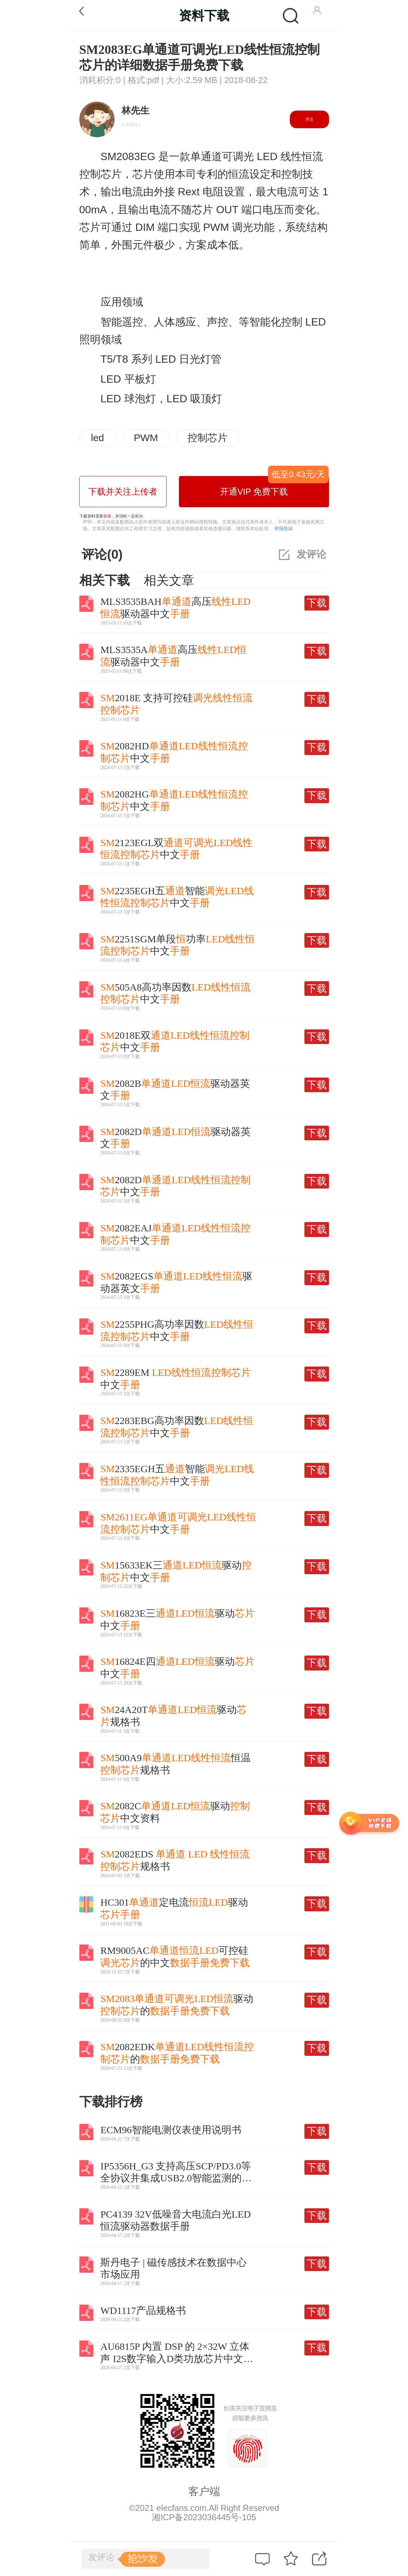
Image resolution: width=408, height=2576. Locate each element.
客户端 (204, 2491)
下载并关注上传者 (122, 491)
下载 (317, 602)
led (97, 437)
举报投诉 (283, 528)
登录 (107, 516)
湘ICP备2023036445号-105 (204, 2517)
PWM (146, 437)
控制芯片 (207, 437)
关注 (309, 119)
